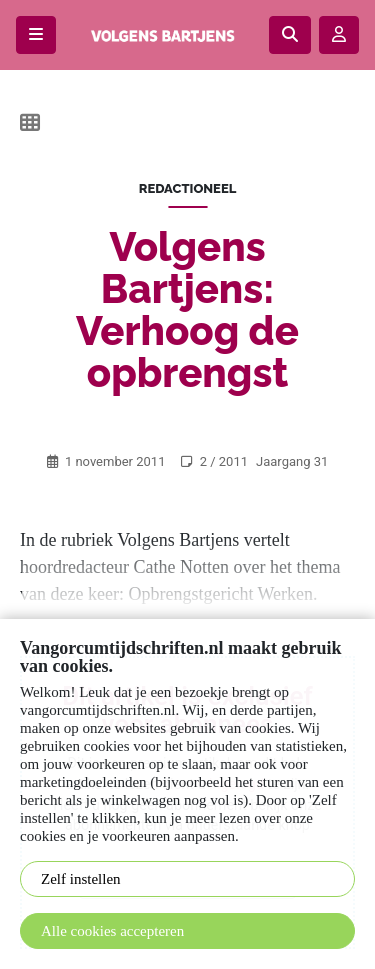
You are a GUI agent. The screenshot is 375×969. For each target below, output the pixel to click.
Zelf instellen (81, 879)
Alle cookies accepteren (112, 931)
